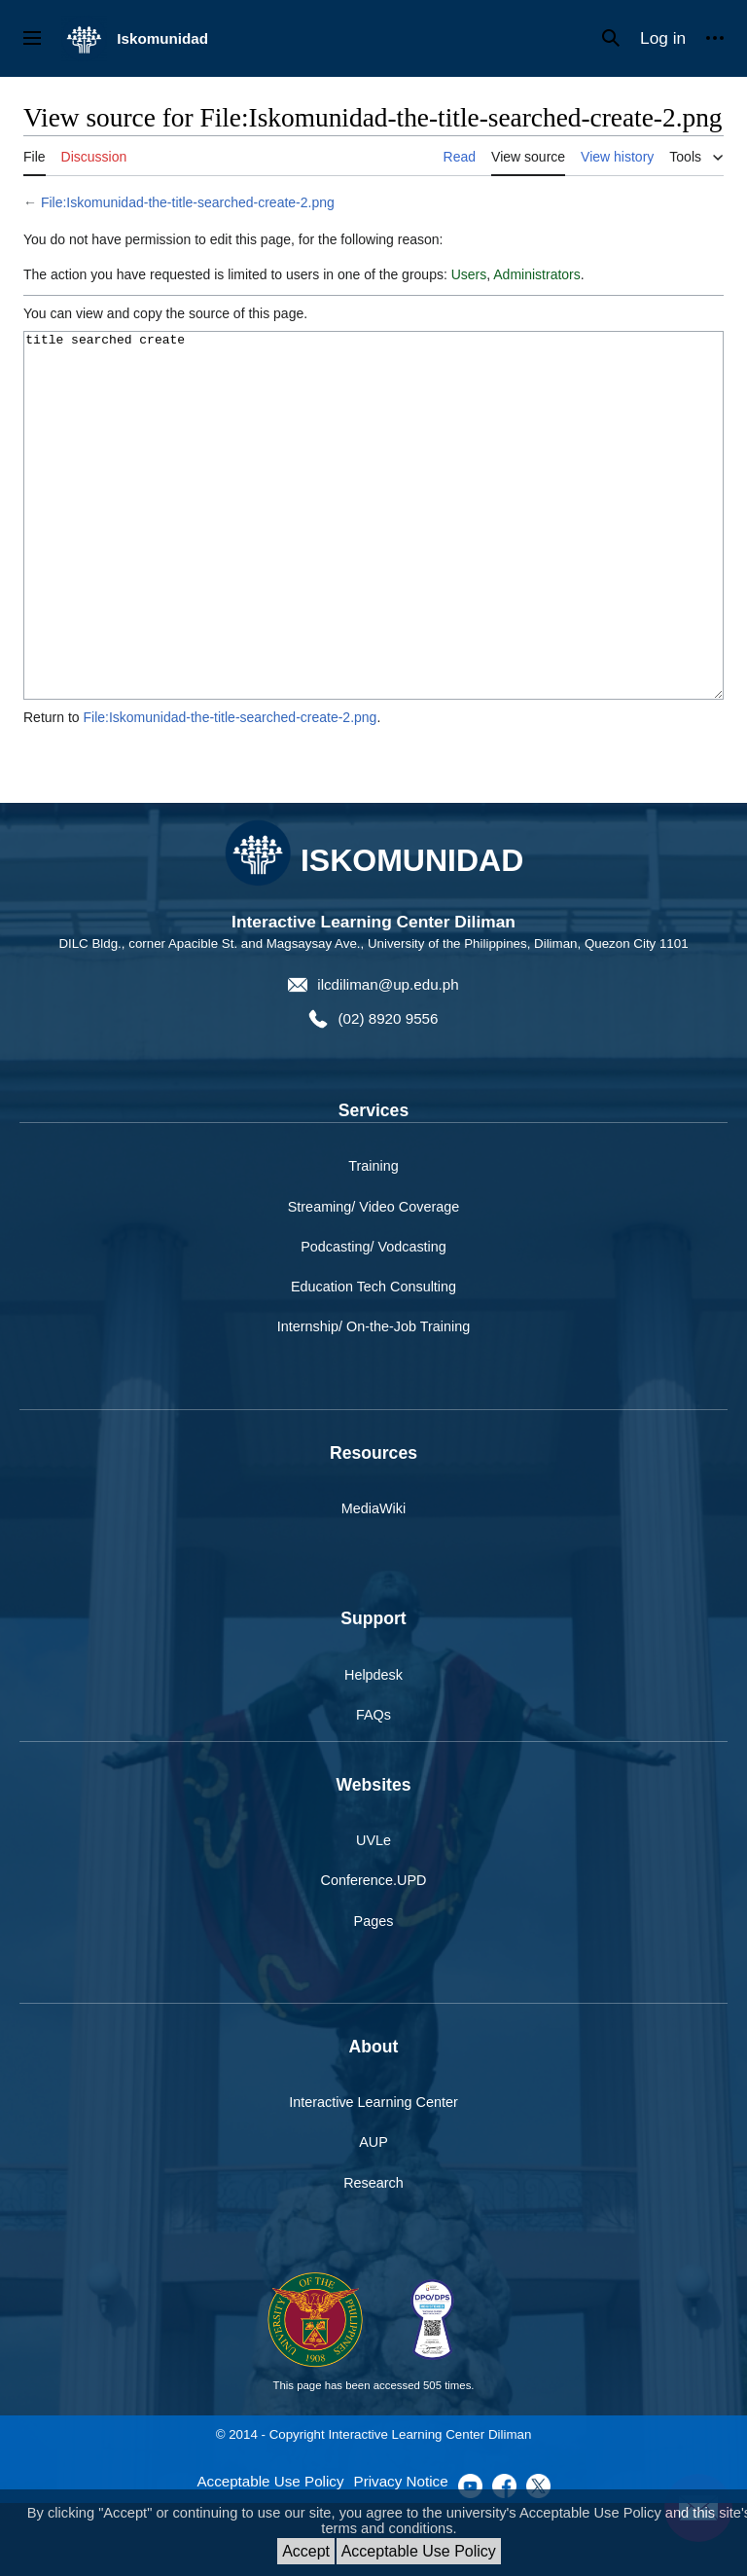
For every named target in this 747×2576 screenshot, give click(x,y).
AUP (373, 2215)
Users (469, 274)
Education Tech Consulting (373, 1359)
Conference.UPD (374, 1953)
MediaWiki (373, 1581)
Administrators (536, 274)
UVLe (373, 1913)
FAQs (373, 1788)
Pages (374, 1994)
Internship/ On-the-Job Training (373, 1399)
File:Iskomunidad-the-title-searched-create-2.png (188, 202)
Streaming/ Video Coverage (374, 1280)
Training (373, 1239)
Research (373, 2256)
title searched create (373, 552)
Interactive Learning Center (373, 2175)
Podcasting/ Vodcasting (373, 1319)
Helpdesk (373, 1748)
